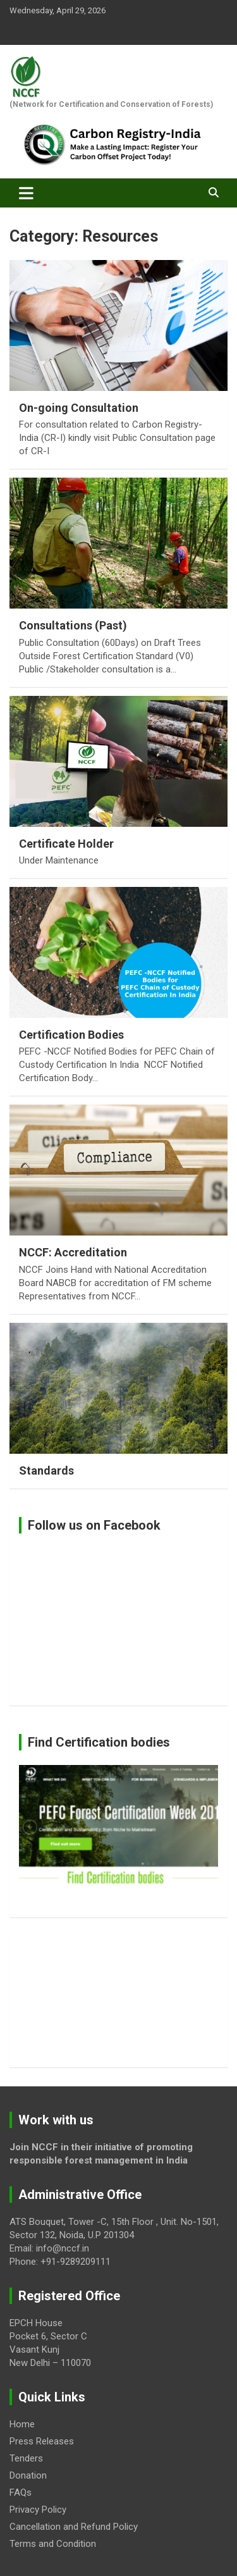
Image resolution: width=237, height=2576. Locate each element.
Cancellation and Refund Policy (73, 2526)
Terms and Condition (52, 2543)
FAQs (20, 2492)
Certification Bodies (71, 1034)
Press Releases (41, 2441)
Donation (28, 2475)
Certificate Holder (66, 843)
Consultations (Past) (73, 625)
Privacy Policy (37, 2509)
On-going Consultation (78, 407)
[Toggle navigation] (26, 192)
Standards (46, 1470)
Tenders (26, 2458)
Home (22, 2424)
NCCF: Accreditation (73, 1252)
